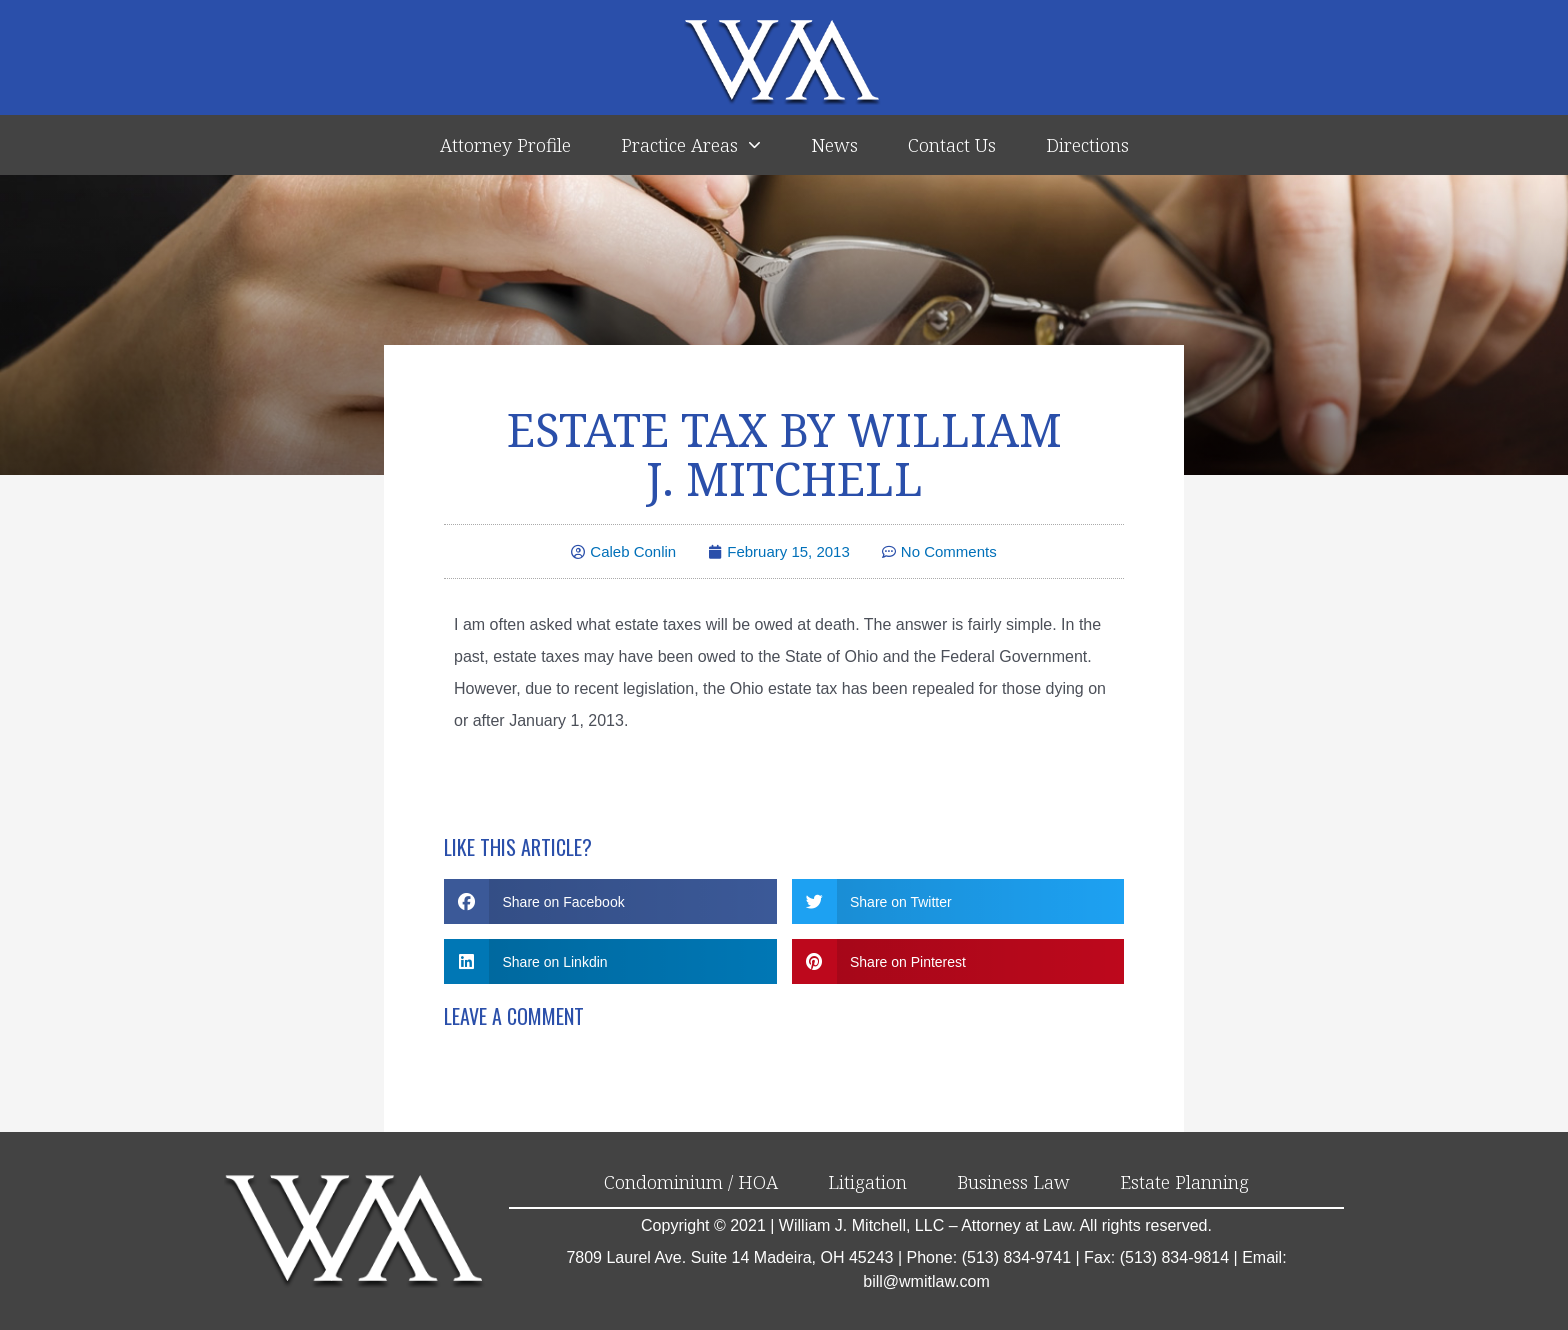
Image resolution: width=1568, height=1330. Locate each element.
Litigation (867, 1183)
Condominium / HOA (691, 1183)
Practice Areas (691, 145)
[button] (610, 902)
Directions (1087, 145)
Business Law (1013, 1183)
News (834, 145)
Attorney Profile (505, 145)
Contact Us (952, 145)
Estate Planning (1184, 1183)
